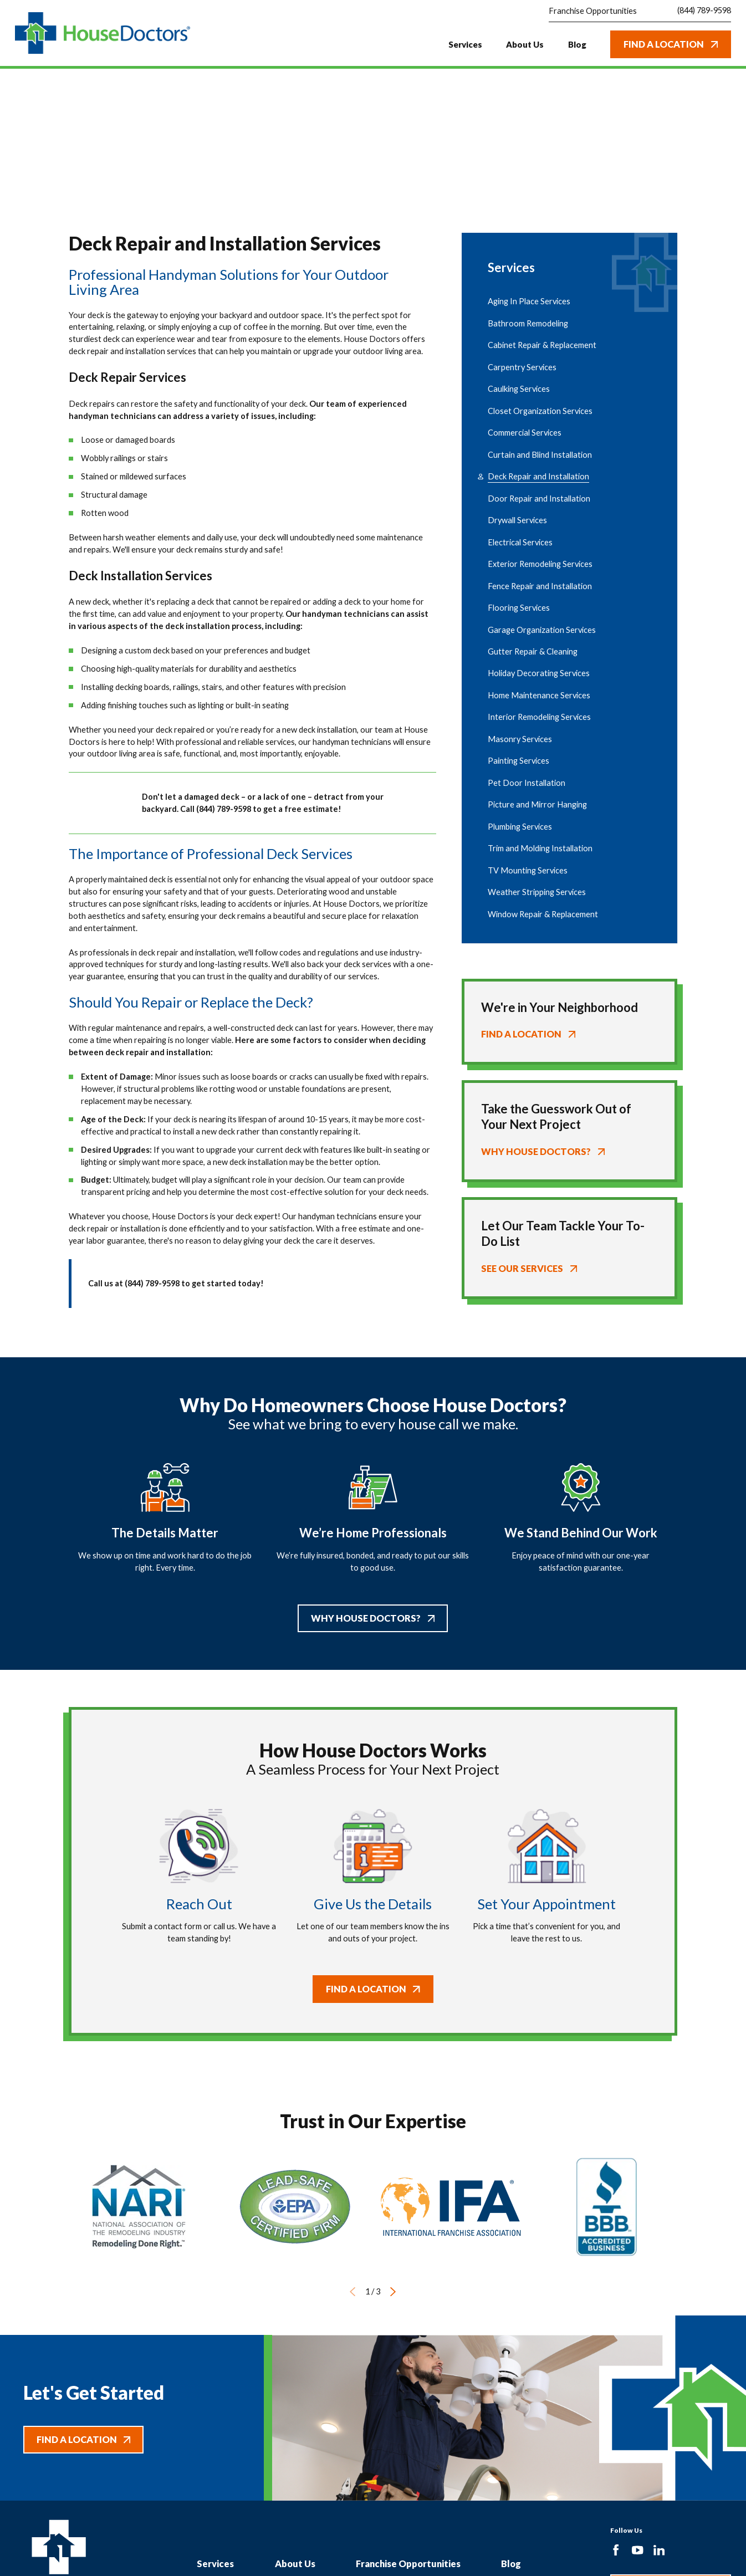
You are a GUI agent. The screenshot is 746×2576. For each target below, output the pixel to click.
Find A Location (671, 44)
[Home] (102, 33)
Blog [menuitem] (577, 44)
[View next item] (393, 2291)
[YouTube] (637, 2549)
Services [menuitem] (465, 44)
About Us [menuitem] (525, 44)
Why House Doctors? (373, 1618)
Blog (511, 2563)
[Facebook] (615, 2549)
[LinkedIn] (659, 2549)
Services (215, 2563)
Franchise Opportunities (408, 2563)
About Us (295, 2563)
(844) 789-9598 (704, 11)
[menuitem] (569, 302)
